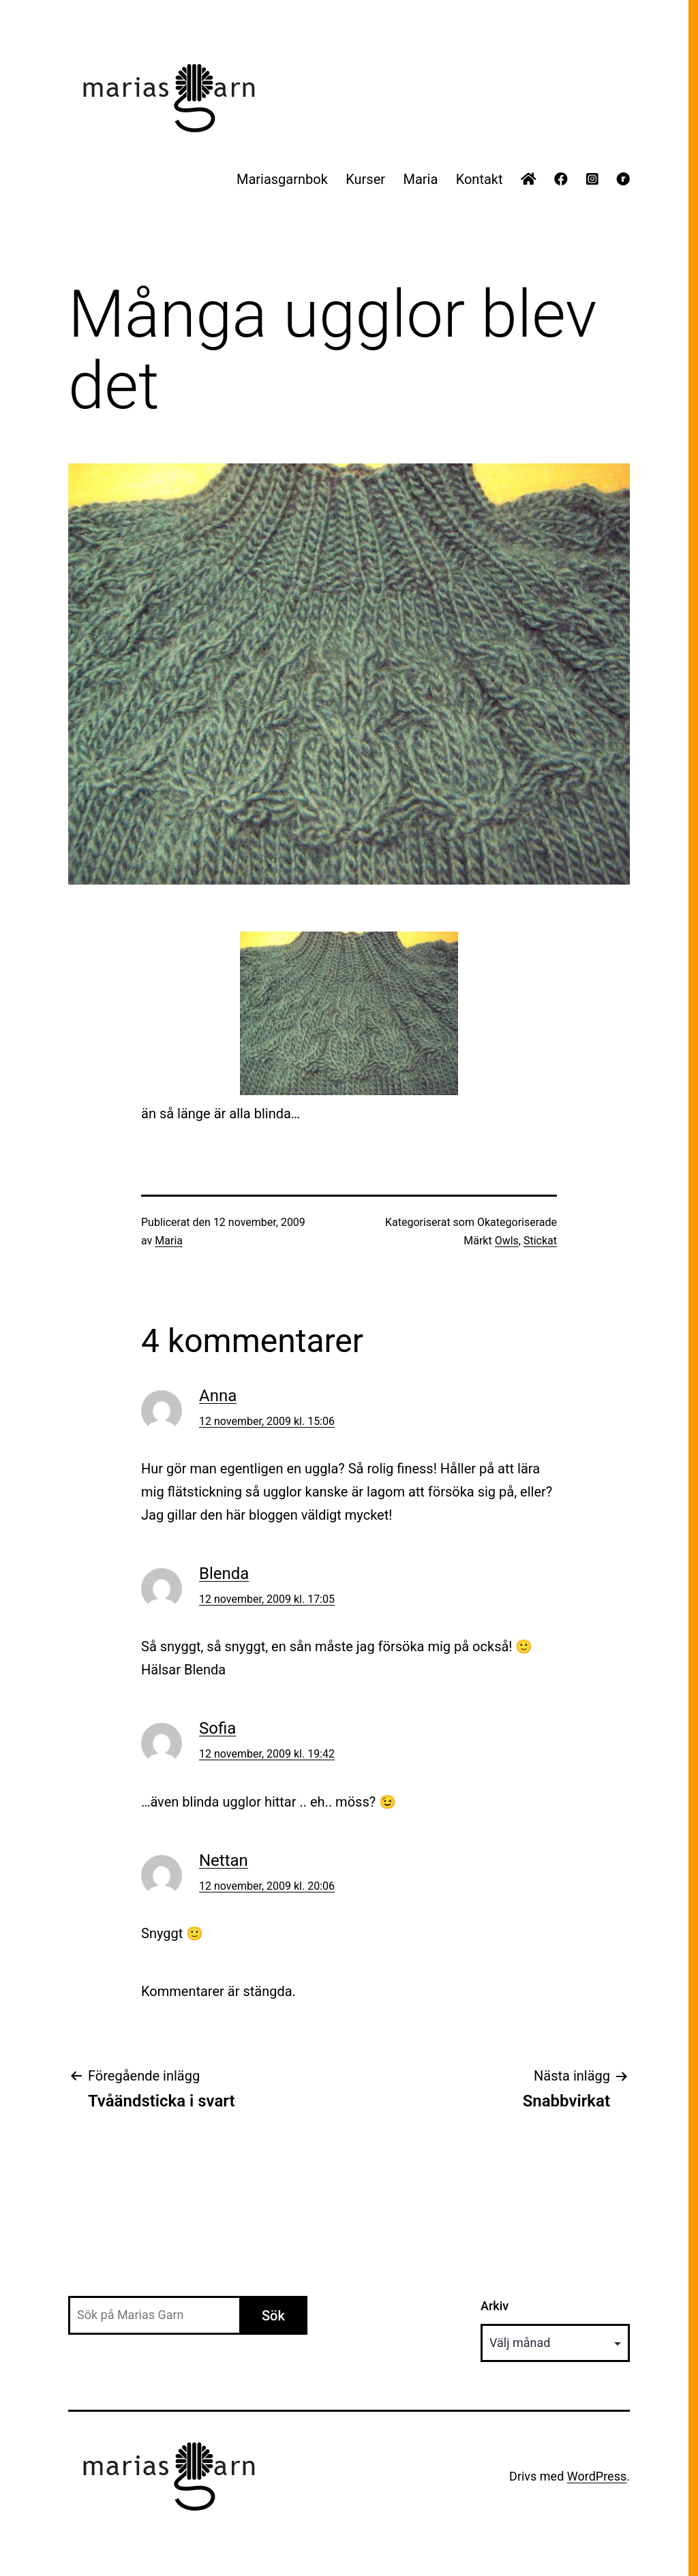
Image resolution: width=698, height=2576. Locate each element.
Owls (507, 1240)
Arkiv (495, 2306)
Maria (420, 179)
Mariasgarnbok (282, 179)
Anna (218, 1395)
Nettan (223, 1860)
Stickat (540, 1240)
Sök (273, 2315)
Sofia (217, 1728)
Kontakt (479, 179)
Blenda (224, 1573)
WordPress (596, 2476)
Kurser (365, 179)
